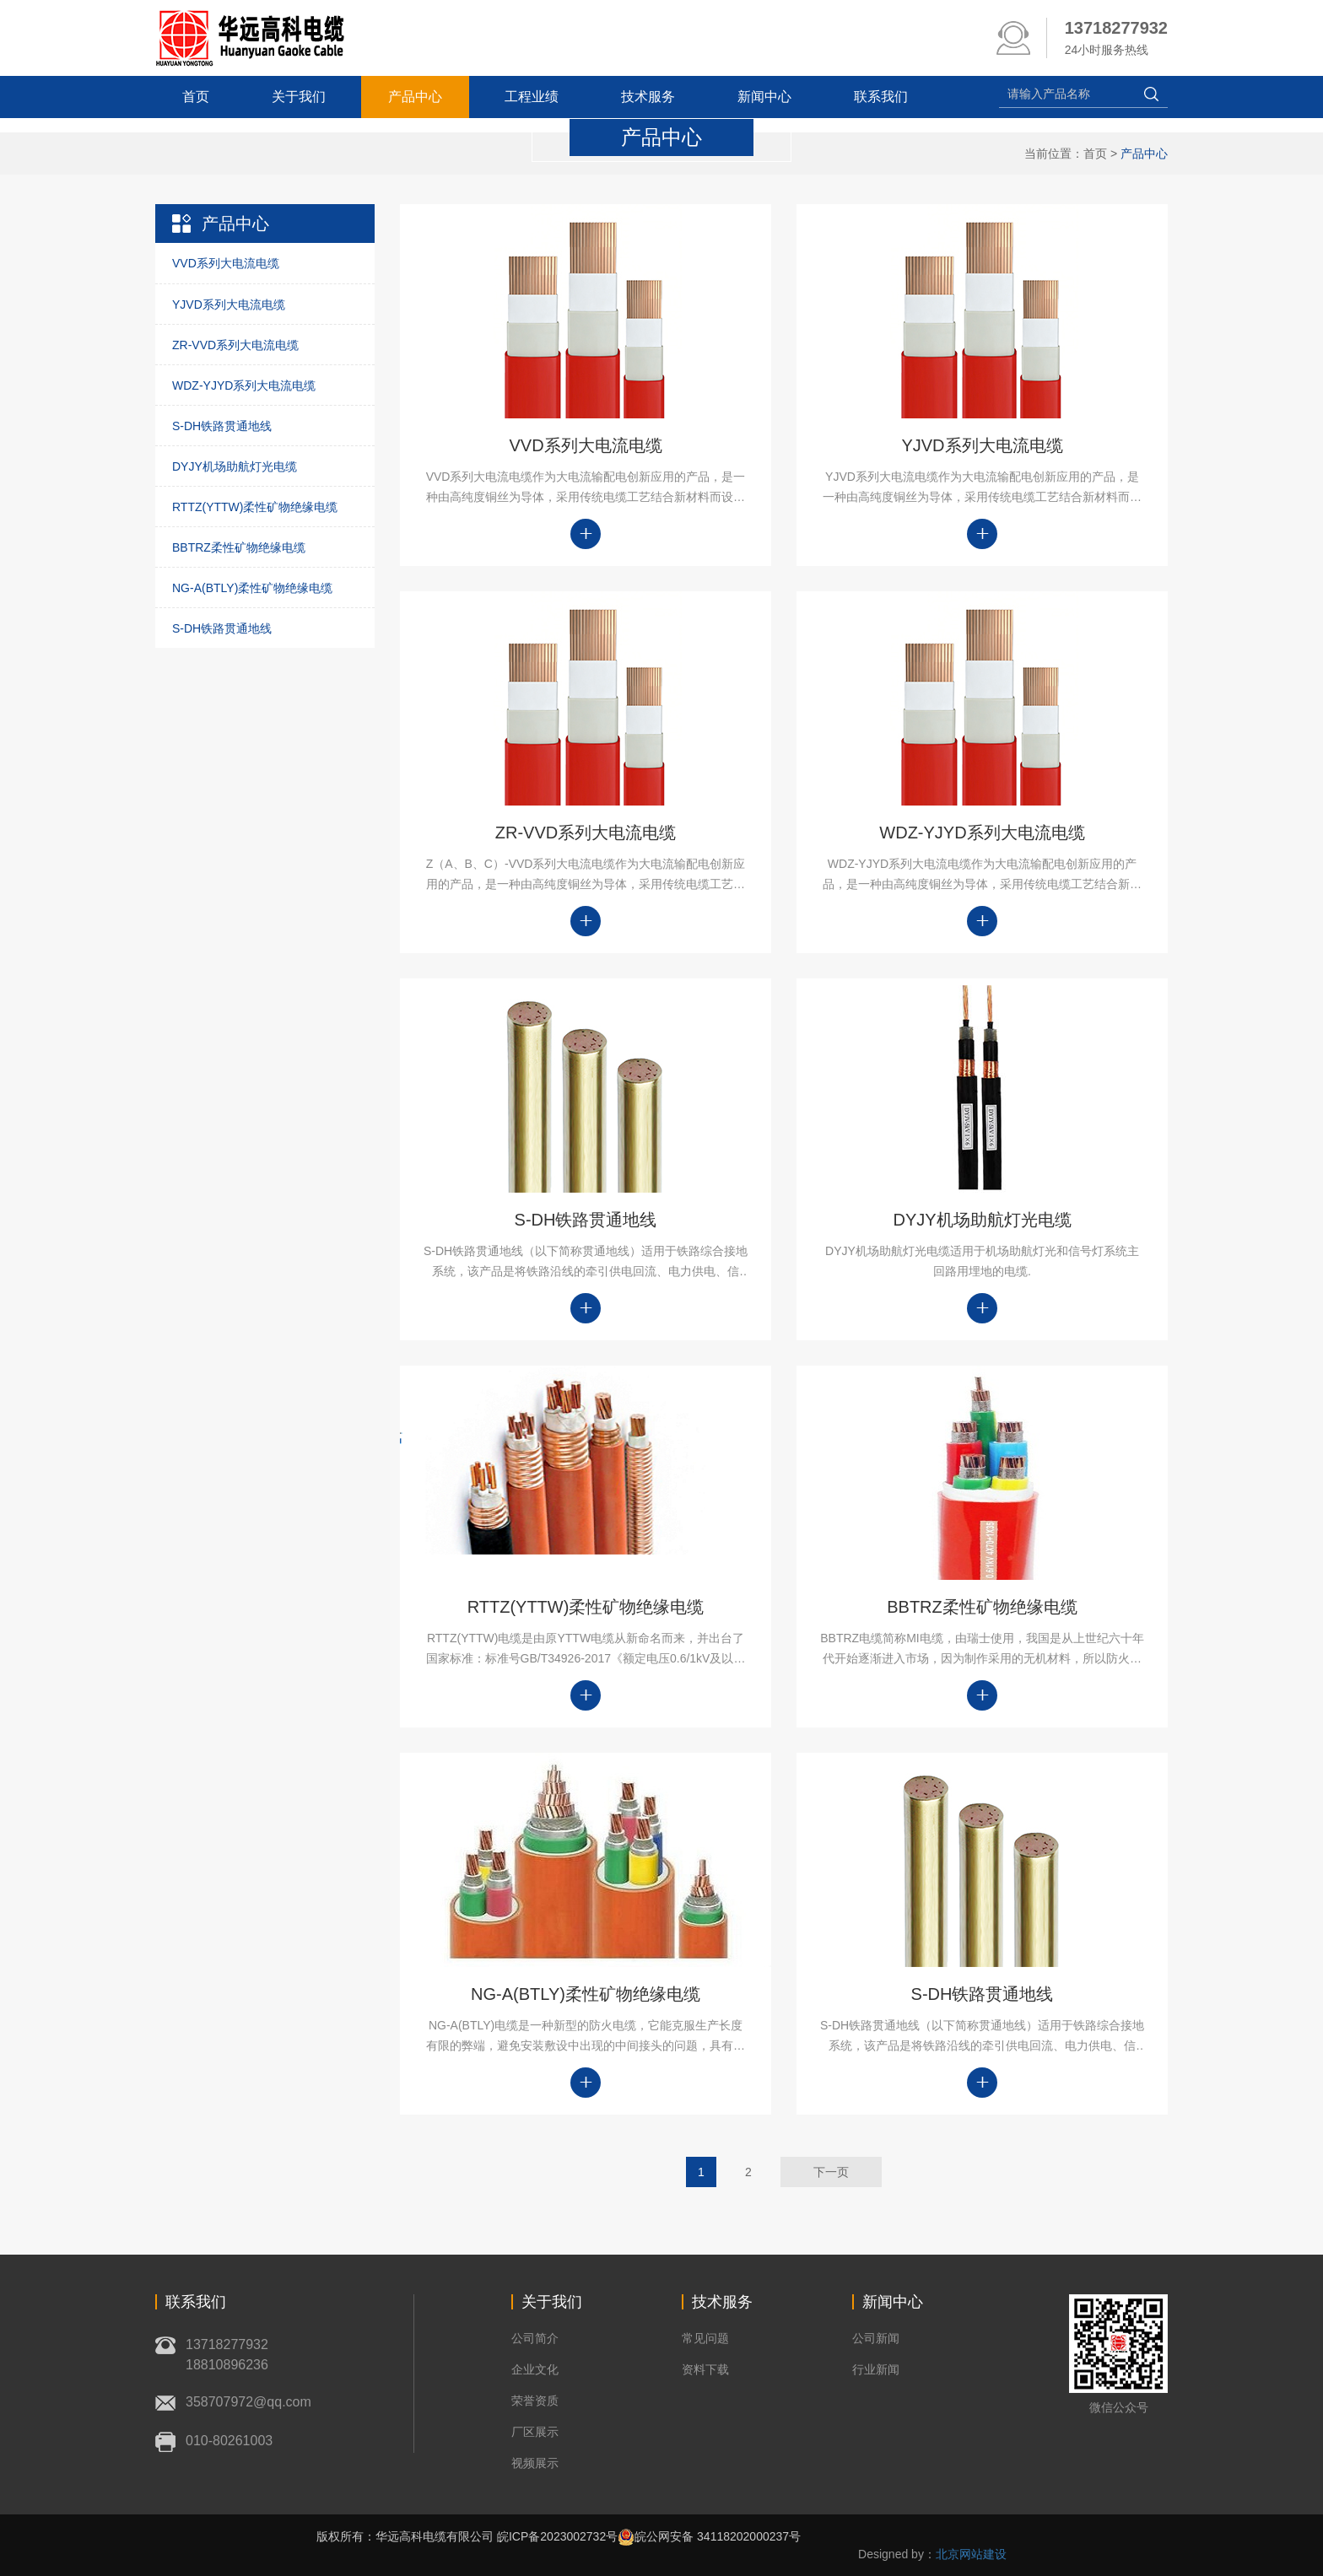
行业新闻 (875, 2369)
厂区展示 (535, 2432)
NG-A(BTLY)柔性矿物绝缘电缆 (252, 588)
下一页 (831, 2172)
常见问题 (705, 2338)
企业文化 (535, 2369)
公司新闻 (875, 2338)
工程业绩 (532, 96)
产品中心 (415, 96)
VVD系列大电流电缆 (225, 263)
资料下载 (705, 2369)
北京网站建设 (971, 2554)
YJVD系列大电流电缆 (228, 304)
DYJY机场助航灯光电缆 (234, 466)
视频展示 (535, 2463)
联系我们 (881, 96)
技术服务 (648, 96)
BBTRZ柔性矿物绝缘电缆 (238, 547)
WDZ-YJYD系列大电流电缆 (244, 385)
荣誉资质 (535, 2400)
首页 (195, 96)
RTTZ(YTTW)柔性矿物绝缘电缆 (255, 507)
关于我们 (299, 96)
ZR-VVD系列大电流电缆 (235, 345)
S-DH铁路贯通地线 (222, 426)
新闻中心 (764, 96)
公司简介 (535, 2338)
